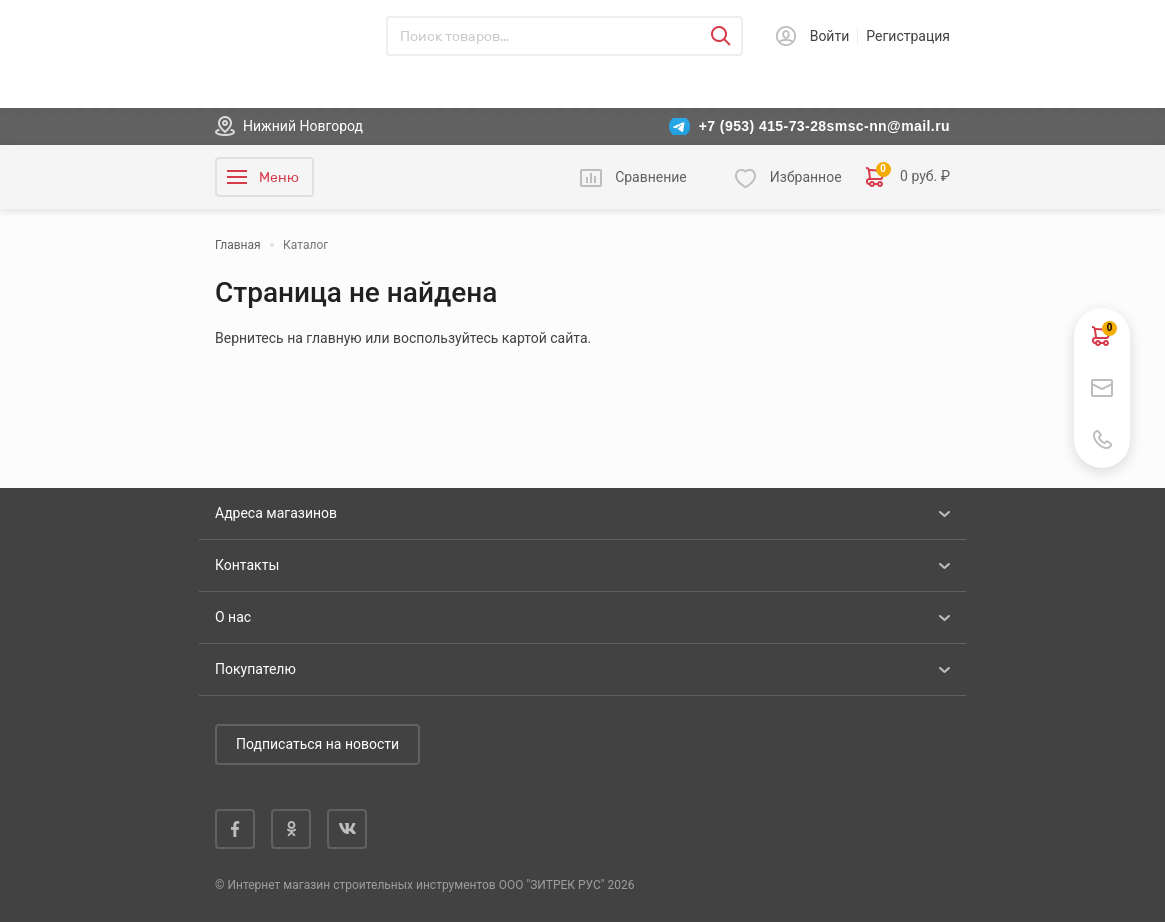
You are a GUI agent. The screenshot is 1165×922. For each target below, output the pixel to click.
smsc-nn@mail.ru (888, 126)
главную (333, 338)
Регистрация (908, 36)
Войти (830, 36)
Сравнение (651, 177)
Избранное (806, 177)
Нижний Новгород (303, 126)
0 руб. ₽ (908, 177)
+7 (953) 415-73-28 (763, 126)
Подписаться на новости (317, 744)
